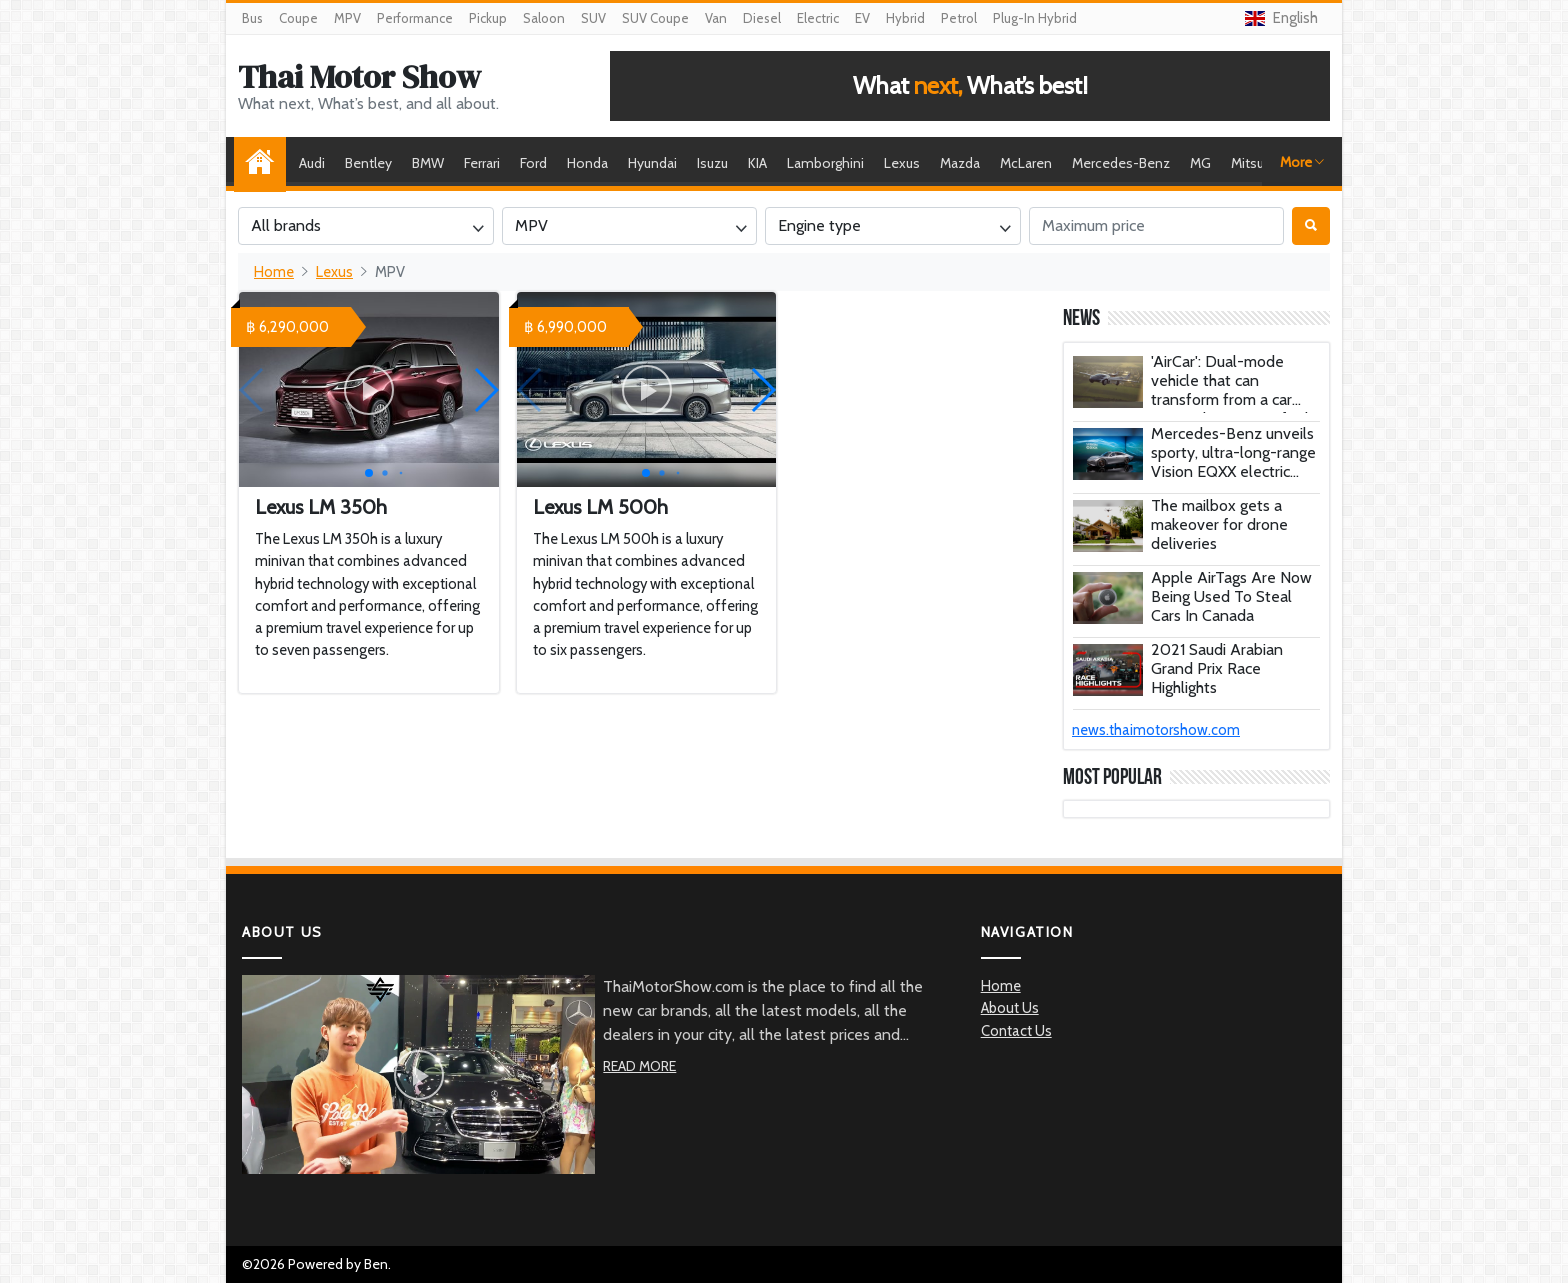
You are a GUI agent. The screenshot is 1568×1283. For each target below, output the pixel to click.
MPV (347, 18)
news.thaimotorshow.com (1156, 730)
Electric (818, 18)
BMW (428, 163)
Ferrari (482, 163)
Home (265, 163)
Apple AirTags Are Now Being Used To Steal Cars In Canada (1231, 596)
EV (862, 18)
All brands (286, 225)
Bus (252, 18)
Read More (639, 1066)
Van (716, 18)
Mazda (960, 163)
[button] (485, 390)
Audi (312, 163)
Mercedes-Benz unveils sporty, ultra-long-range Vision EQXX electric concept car (1233, 462)
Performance (415, 18)
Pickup (488, 18)
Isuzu (712, 163)
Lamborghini (825, 163)
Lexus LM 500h (600, 507)
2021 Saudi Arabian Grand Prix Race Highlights (1217, 668)
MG (1200, 163)
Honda (587, 163)
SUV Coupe (655, 18)
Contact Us (1016, 1031)
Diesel (762, 18)
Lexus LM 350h (321, 507)
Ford (533, 163)
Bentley (368, 163)
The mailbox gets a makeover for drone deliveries (1219, 524)
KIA (757, 163)
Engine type (819, 225)
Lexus (902, 163)
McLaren (1026, 163)
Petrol (959, 18)
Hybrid (905, 18)
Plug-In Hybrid (1035, 18)
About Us (1010, 1008)
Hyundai (652, 163)
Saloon (544, 18)
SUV (593, 18)
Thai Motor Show (359, 77)
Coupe (298, 18)
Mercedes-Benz (1121, 163)
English (1281, 18)
